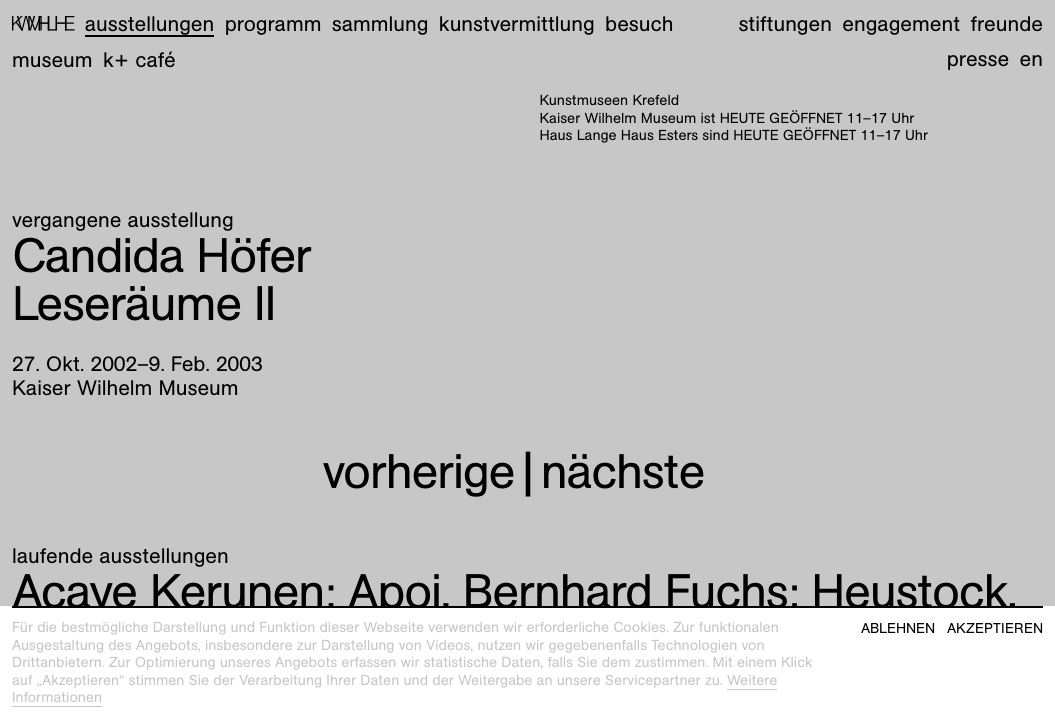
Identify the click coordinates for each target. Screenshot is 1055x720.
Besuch (639, 23)
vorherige (418, 471)
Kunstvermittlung (517, 23)
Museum (52, 59)
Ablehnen (898, 628)
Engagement (901, 23)
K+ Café (139, 59)
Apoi (226, 591)
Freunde (1006, 23)
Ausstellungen (149, 23)
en (1031, 58)
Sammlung (380, 23)
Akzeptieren (995, 628)
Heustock (735, 591)
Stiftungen (785, 23)
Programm (273, 23)
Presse (978, 58)
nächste (623, 471)
